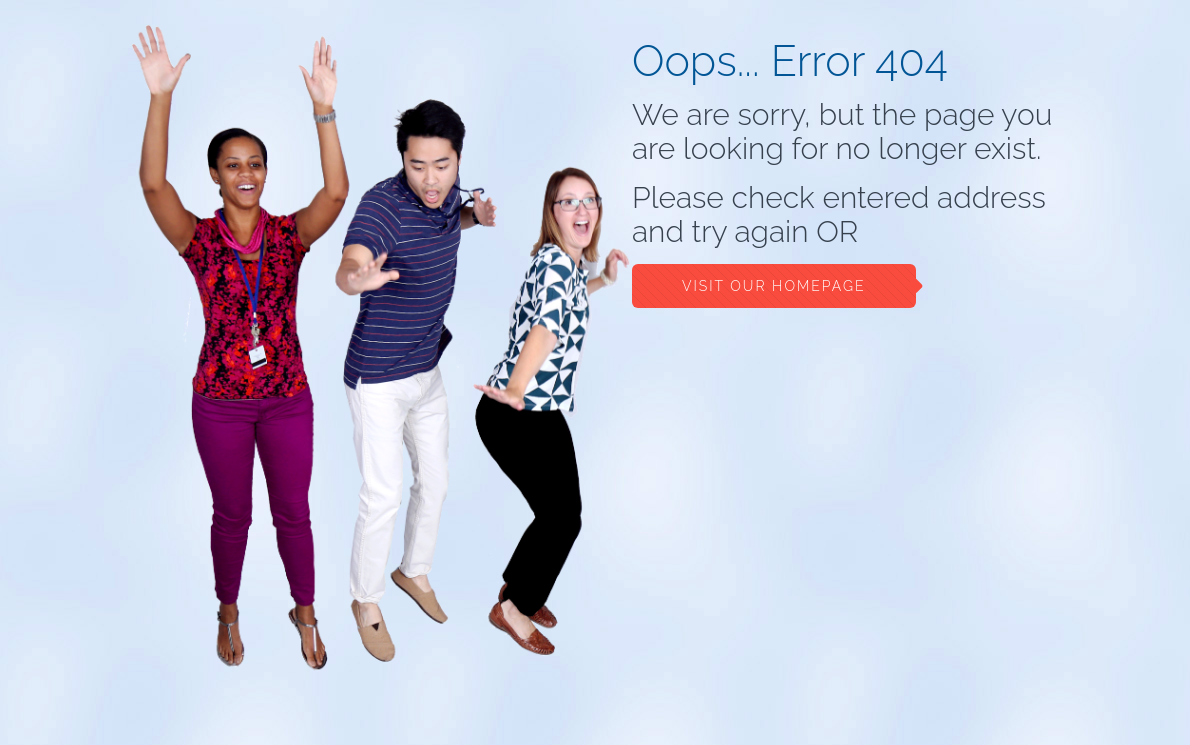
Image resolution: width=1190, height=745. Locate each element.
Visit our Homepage (774, 286)
